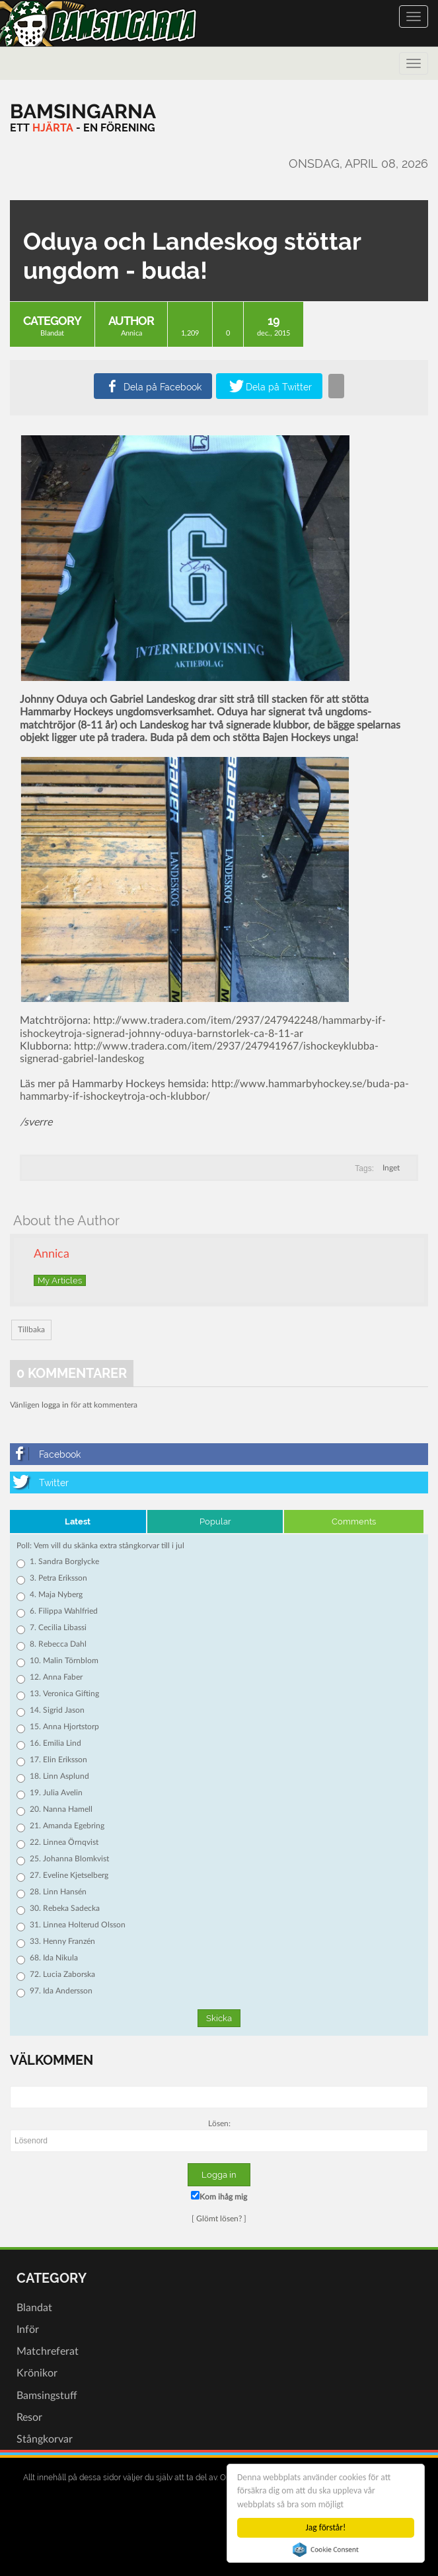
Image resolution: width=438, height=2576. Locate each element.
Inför (28, 2329)
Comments (354, 1521)
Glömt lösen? (219, 2219)
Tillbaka (31, 1330)
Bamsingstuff (47, 2395)
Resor (29, 2417)
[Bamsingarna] (83, 111)
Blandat (52, 333)
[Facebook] (219, 1454)
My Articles (60, 1280)
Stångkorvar (45, 2439)
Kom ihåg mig (219, 2196)
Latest (78, 1521)
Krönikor (37, 2373)
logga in (55, 1405)
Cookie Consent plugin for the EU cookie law (326, 2549)
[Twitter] (219, 1482)
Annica (131, 333)
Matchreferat (48, 2351)
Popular (215, 1521)
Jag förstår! (326, 2527)
